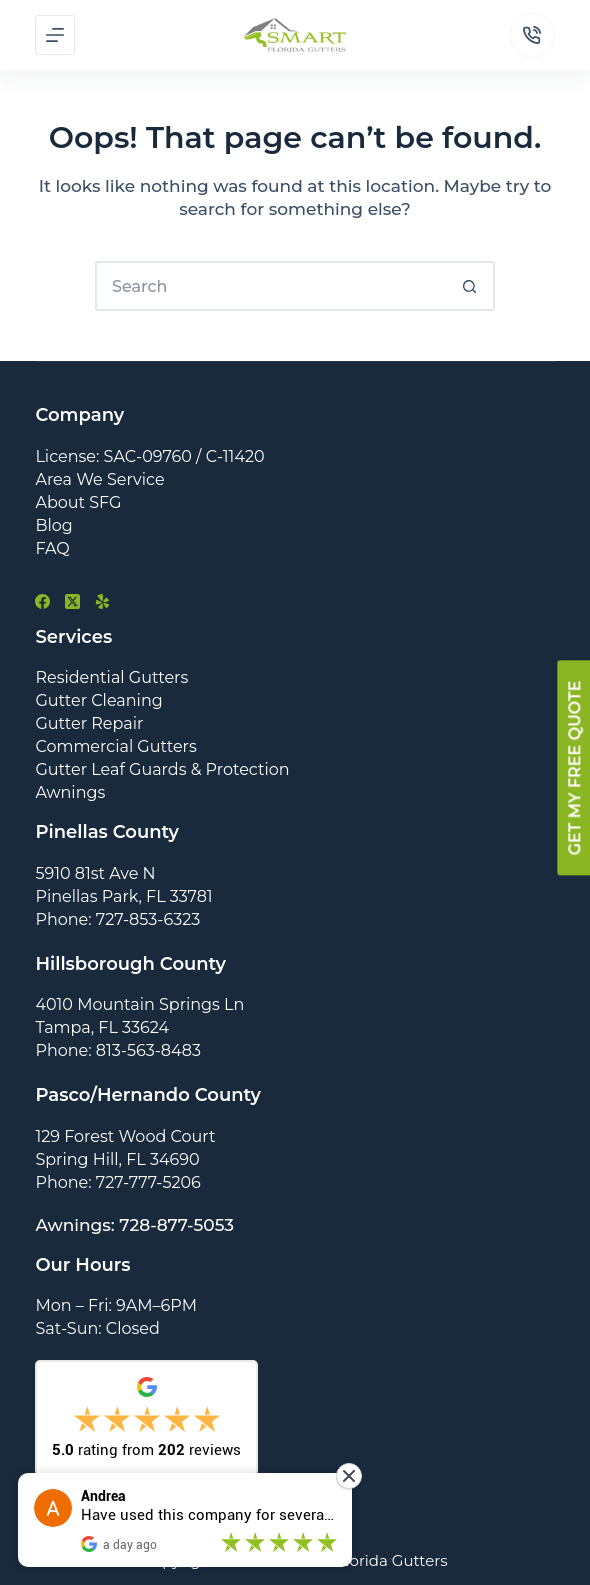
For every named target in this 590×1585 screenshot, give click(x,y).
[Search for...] (270, 286)
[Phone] (532, 35)
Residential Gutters (111, 677)
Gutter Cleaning (98, 700)
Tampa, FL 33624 (102, 1027)
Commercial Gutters (115, 746)
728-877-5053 (176, 1225)
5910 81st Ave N (95, 873)
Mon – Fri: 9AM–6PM (116, 1305)
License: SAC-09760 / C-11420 (149, 456)
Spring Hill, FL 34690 (117, 1159)
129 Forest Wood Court (125, 1136)
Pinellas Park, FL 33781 (123, 896)
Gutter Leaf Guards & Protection (162, 769)
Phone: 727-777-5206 (117, 1182)
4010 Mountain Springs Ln (139, 1004)
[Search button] (470, 286)
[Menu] (55, 35)
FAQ (52, 548)
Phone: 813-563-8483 (118, 1050)
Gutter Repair (89, 723)
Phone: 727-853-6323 (117, 919)
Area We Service (99, 479)
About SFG (78, 502)
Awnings (70, 792)
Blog (53, 525)
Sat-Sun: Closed (97, 1328)
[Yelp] (102, 601)
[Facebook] (42, 601)
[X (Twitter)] (72, 601)
